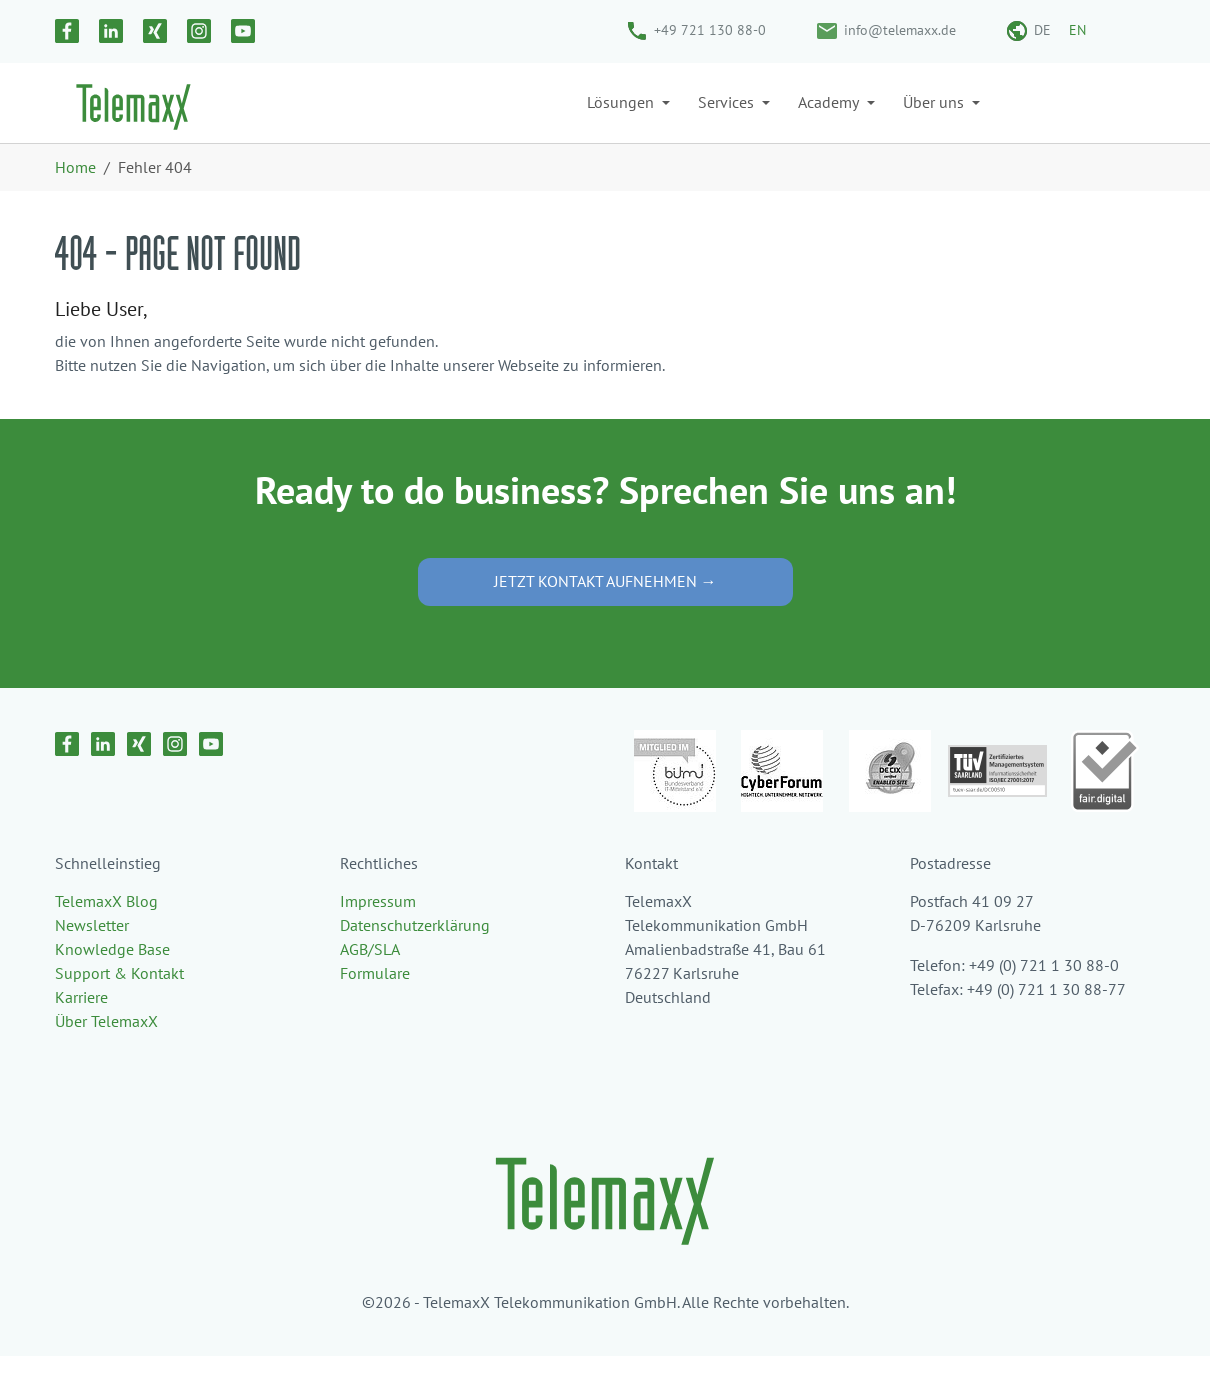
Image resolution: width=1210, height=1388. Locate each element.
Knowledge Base (112, 981)
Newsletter (92, 957)
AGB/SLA (370, 981)
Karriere (81, 1029)
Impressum (378, 933)
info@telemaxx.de (900, 30)
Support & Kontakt (119, 1005)
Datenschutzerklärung (415, 957)
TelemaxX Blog (106, 933)
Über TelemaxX (106, 1053)
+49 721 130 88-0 (710, 30)
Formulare (375, 1005)
